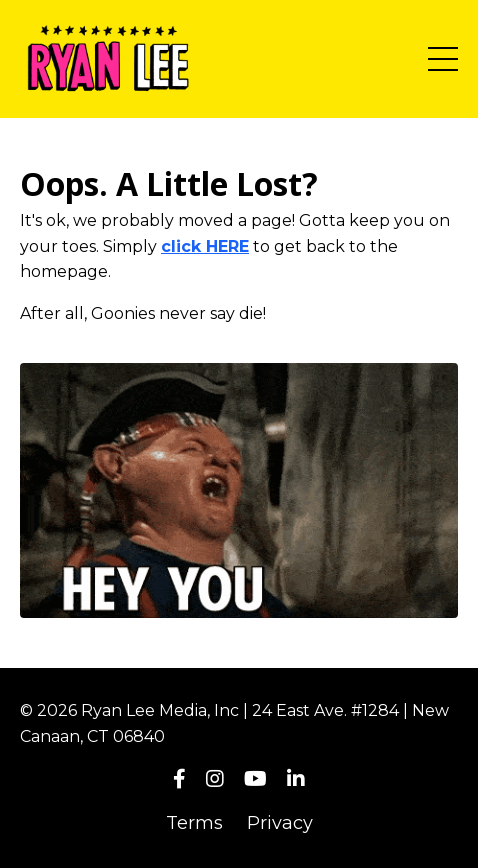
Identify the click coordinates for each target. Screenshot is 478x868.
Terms (194, 823)
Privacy (280, 823)
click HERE (205, 246)
